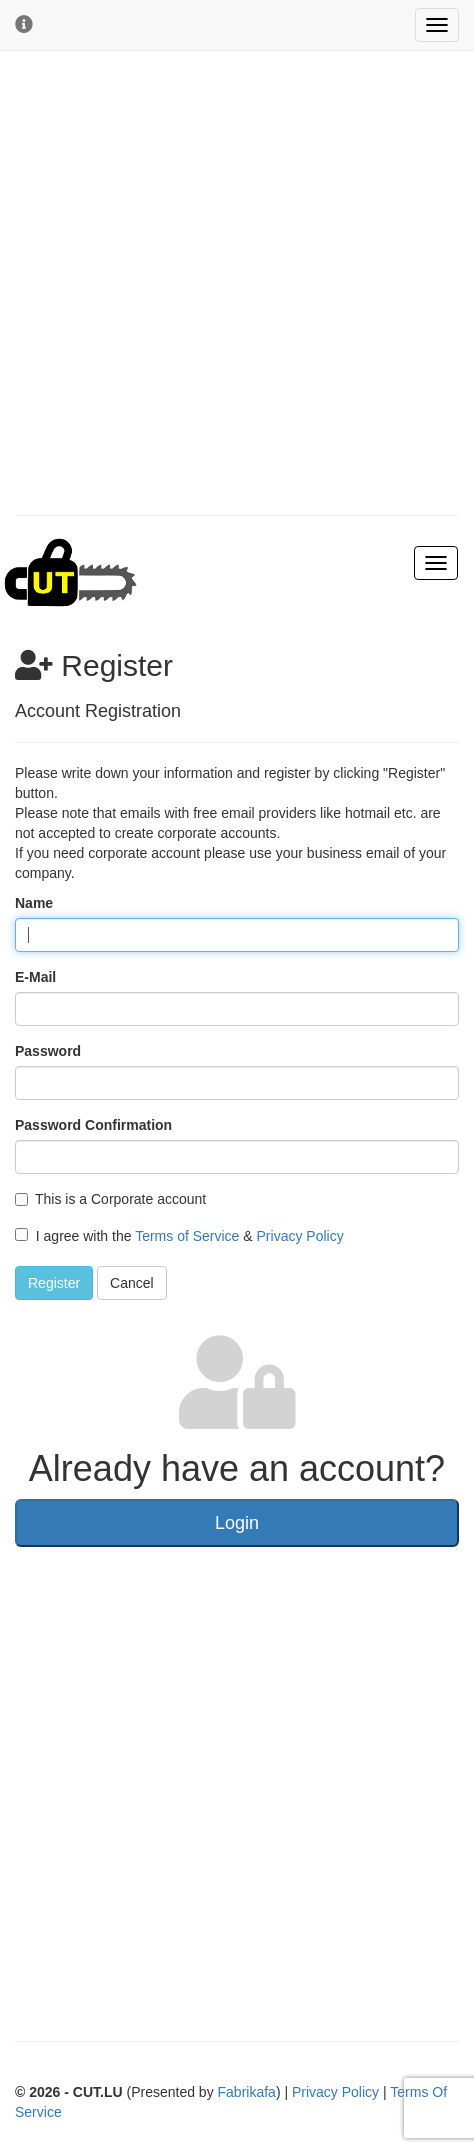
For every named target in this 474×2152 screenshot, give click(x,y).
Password (48, 1051)
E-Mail (35, 977)
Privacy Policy (300, 1236)
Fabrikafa (247, 2092)
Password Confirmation (93, 1125)
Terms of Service (187, 1236)
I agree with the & (179, 1236)
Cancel (132, 1283)
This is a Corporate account (110, 1199)
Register (54, 1283)
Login (237, 1523)
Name (34, 903)
